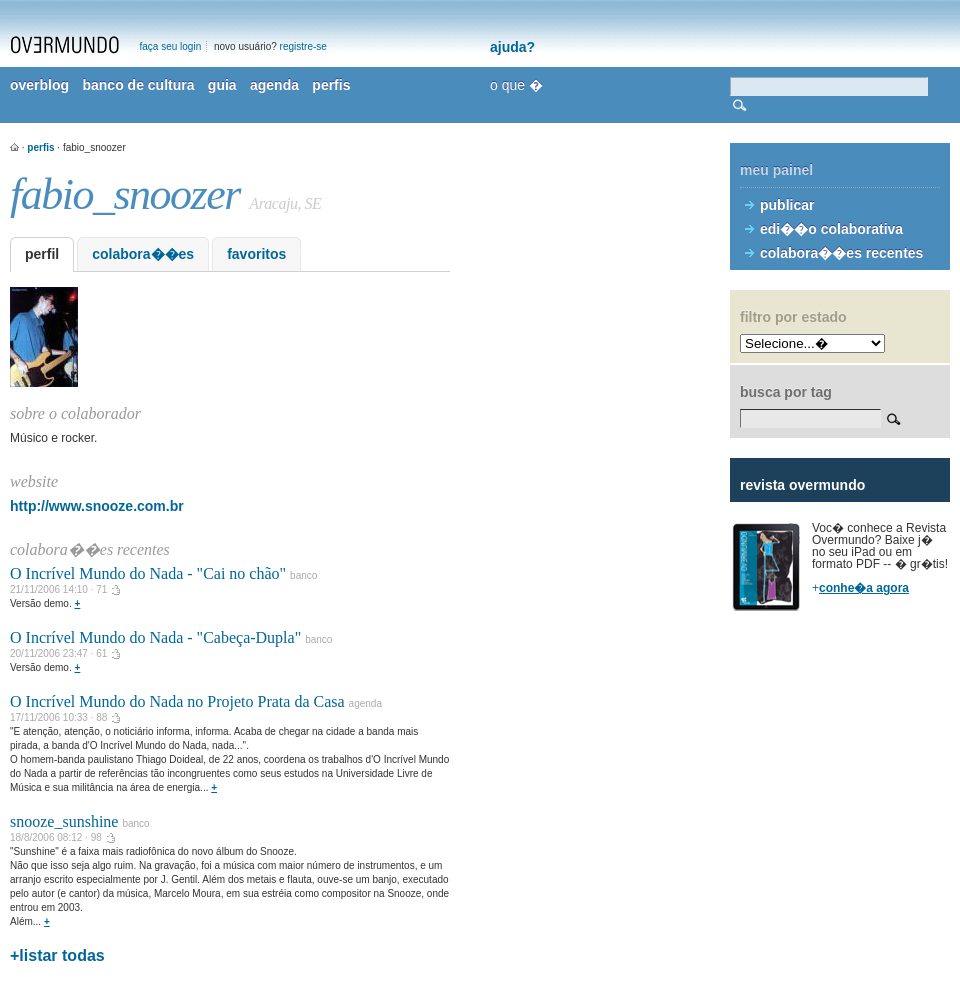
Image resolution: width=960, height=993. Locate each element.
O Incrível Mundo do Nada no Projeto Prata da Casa (177, 701)
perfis (331, 85)
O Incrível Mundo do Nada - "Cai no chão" (148, 573)
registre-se (303, 46)
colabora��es (143, 254)
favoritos (256, 254)
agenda (274, 85)
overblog (39, 85)
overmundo (65, 45)
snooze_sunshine (64, 821)
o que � (516, 85)
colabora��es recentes (841, 253)
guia (222, 85)
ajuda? (512, 47)
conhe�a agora (864, 588)
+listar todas (57, 955)
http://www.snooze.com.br (97, 506)
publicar (787, 205)
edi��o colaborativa (831, 229)
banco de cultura (138, 85)
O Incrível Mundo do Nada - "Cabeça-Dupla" (155, 637)
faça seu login (171, 46)
